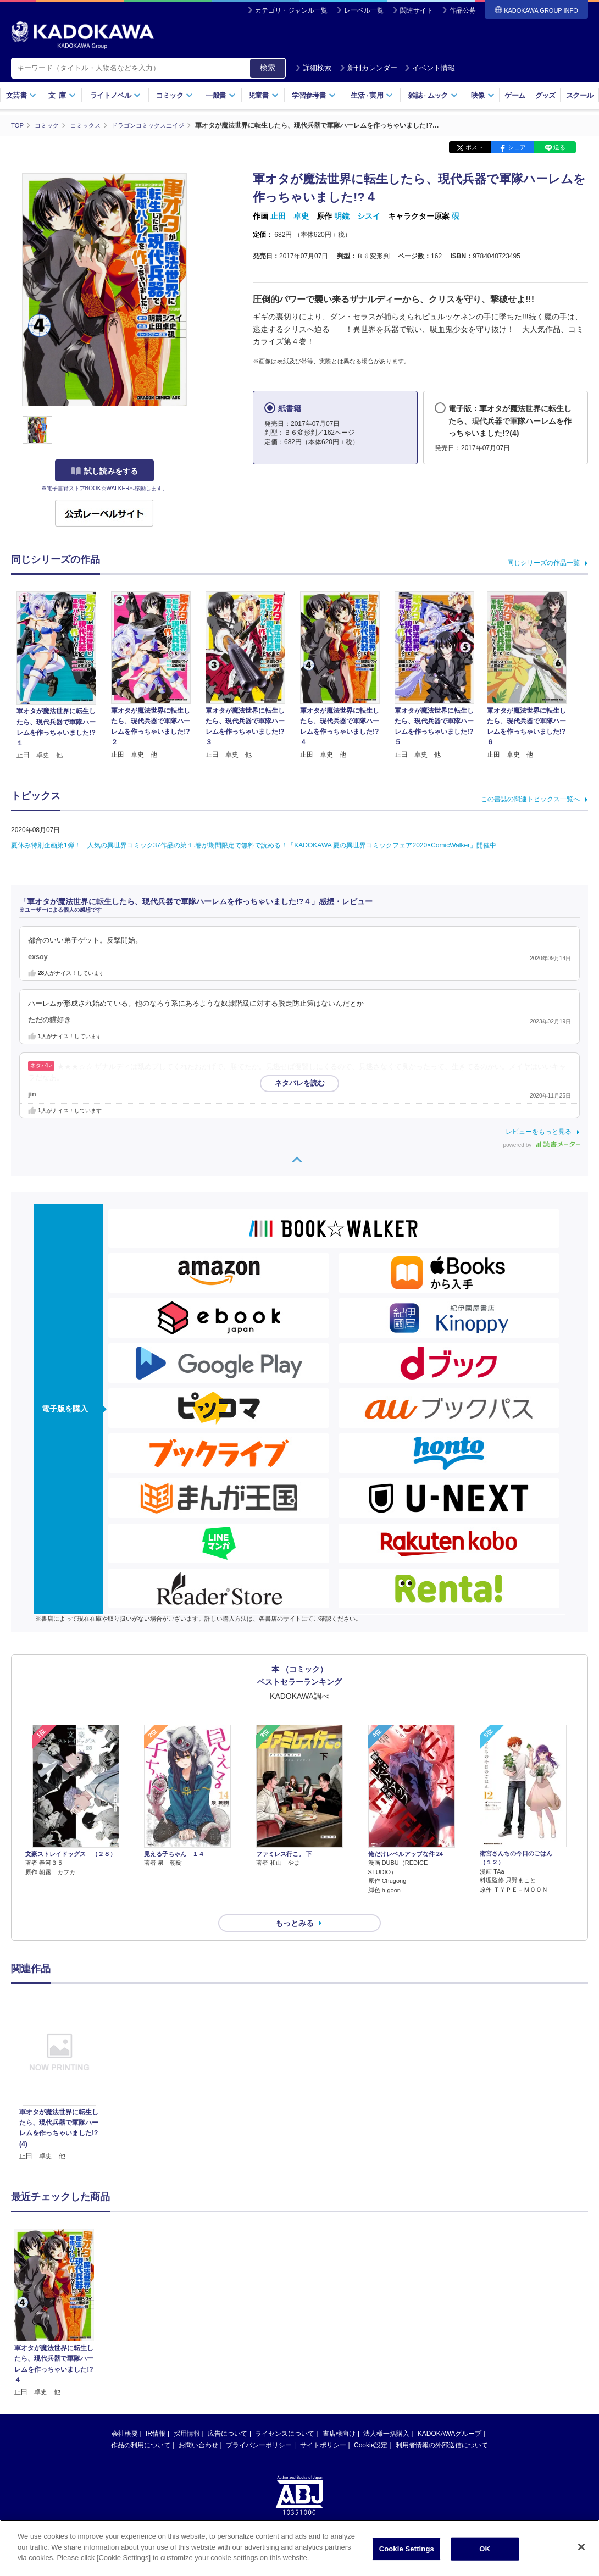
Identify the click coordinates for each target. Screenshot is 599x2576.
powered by (541, 1145)
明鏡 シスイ (357, 216)
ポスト (474, 147)
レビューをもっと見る (539, 1131)
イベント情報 (429, 68)
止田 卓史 (289, 216)
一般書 (221, 95)
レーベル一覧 (364, 10)
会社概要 (125, 2414)
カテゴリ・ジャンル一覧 (291, 10)
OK (484, 2549)
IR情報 (155, 2414)
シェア (517, 147)
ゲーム (514, 95)
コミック (174, 95)
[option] (59, 2060)
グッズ (545, 95)
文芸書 (21, 95)
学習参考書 (314, 95)
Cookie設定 (370, 2425)
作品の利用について (140, 2425)
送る (559, 147)
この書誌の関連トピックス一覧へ (530, 798)
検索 (267, 67)
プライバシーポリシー (259, 2425)
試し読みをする (104, 471)
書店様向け (339, 2414)
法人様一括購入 (386, 2414)
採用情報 (187, 2414)
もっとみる (294, 1903)
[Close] (581, 2547)
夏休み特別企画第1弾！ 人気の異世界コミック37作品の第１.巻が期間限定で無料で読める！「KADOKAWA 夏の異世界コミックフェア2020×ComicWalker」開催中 (253, 845)
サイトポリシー (323, 2425)
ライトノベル (115, 95)
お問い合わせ (198, 2425)
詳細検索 (313, 68)
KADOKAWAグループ (449, 2414)
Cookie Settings (406, 2549)
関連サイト (416, 10)
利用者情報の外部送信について (442, 2425)
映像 (483, 95)
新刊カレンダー (368, 68)
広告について (227, 2414)
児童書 (263, 95)
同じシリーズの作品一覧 (543, 562)
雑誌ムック (432, 95)
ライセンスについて (284, 2414)
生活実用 (372, 95)
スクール (579, 95)
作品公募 (463, 10)
